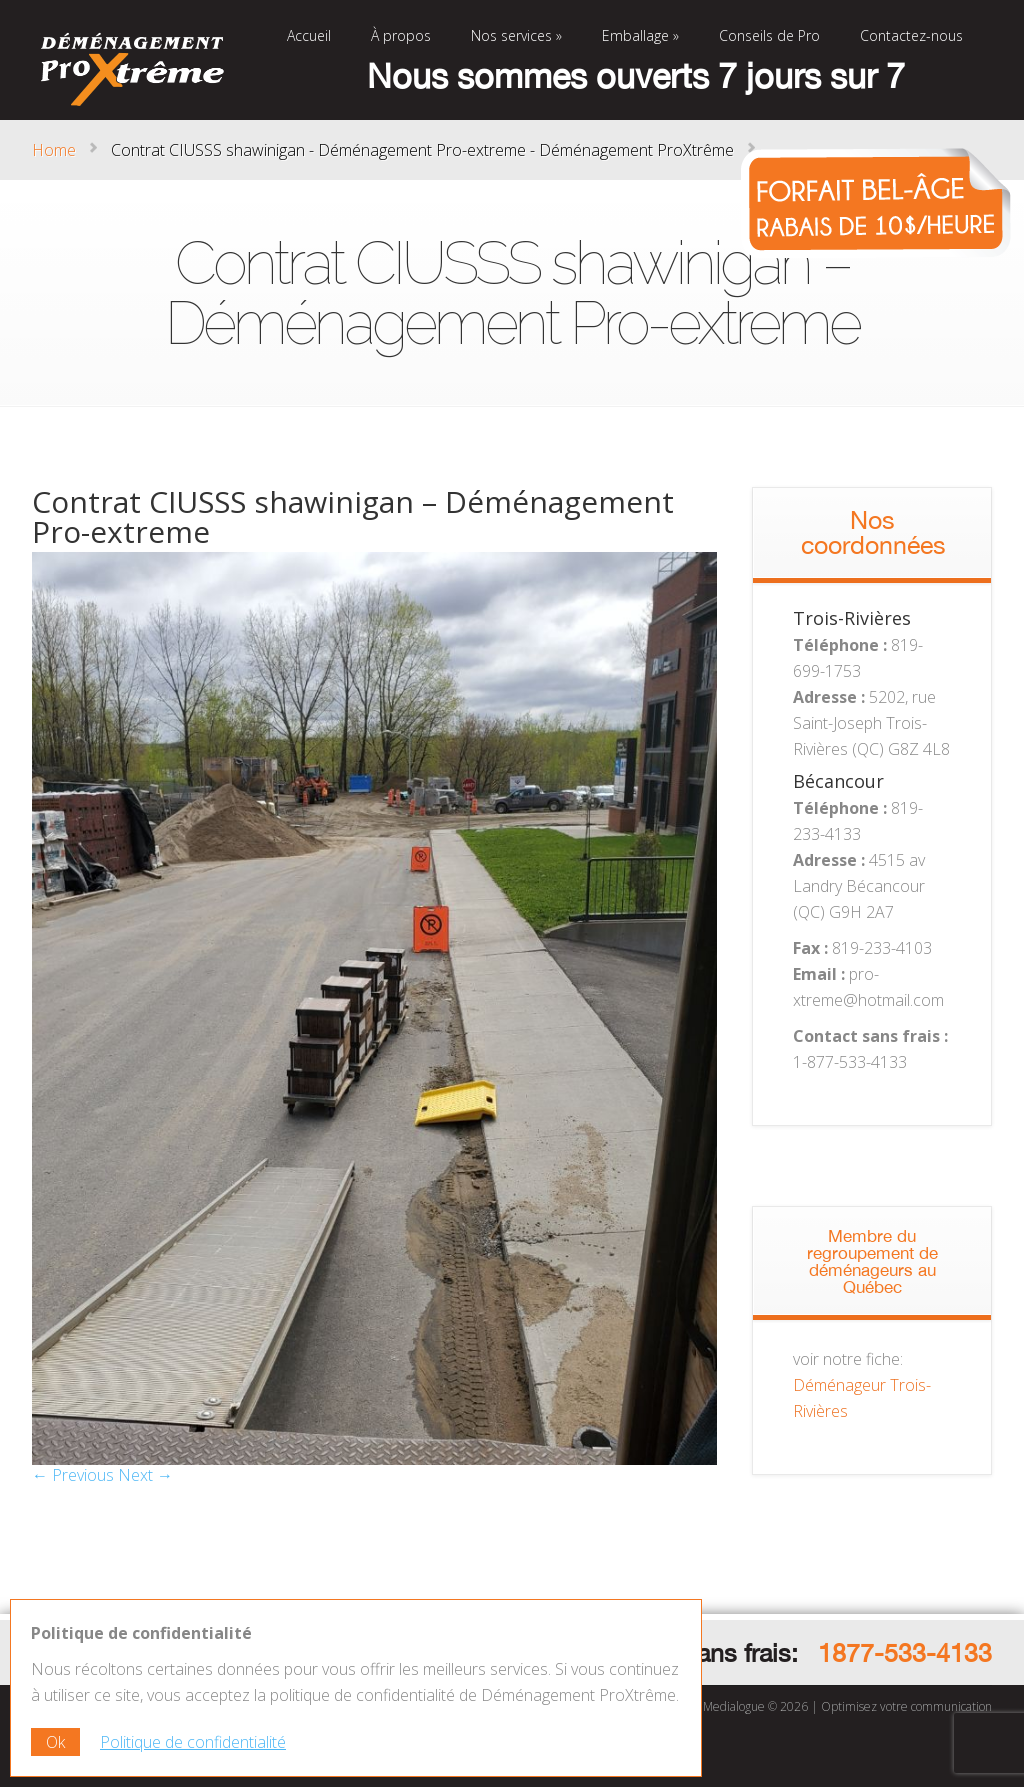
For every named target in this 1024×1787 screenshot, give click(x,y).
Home (54, 150)
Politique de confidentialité (193, 1742)
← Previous (73, 1475)
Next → (145, 1475)
